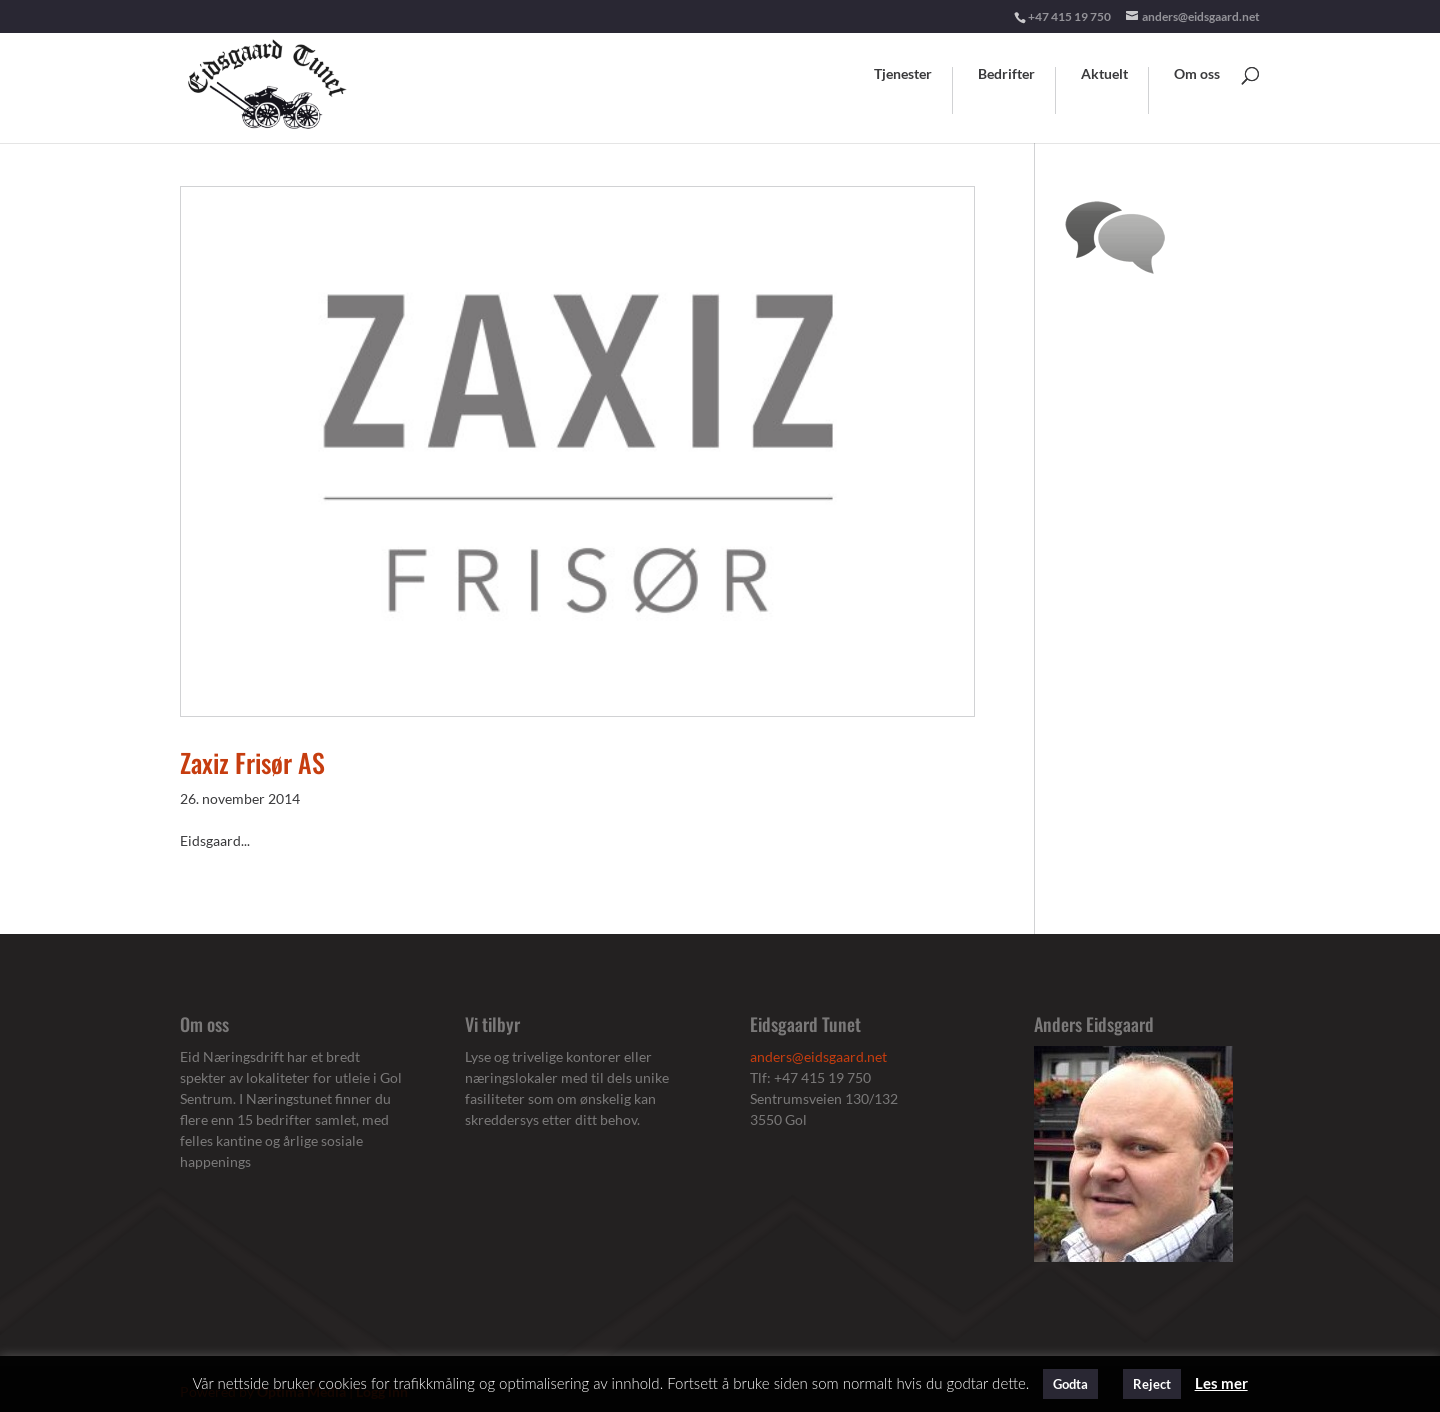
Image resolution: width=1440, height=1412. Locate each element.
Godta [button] (1070, 1384)
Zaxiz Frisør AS (252, 762)
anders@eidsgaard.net (818, 1056)
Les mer (1221, 1383)
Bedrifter (1006, 74)
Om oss (1197, 74)
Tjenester (903, 74)
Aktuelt (1104, 74)
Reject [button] (1152, 1384)
